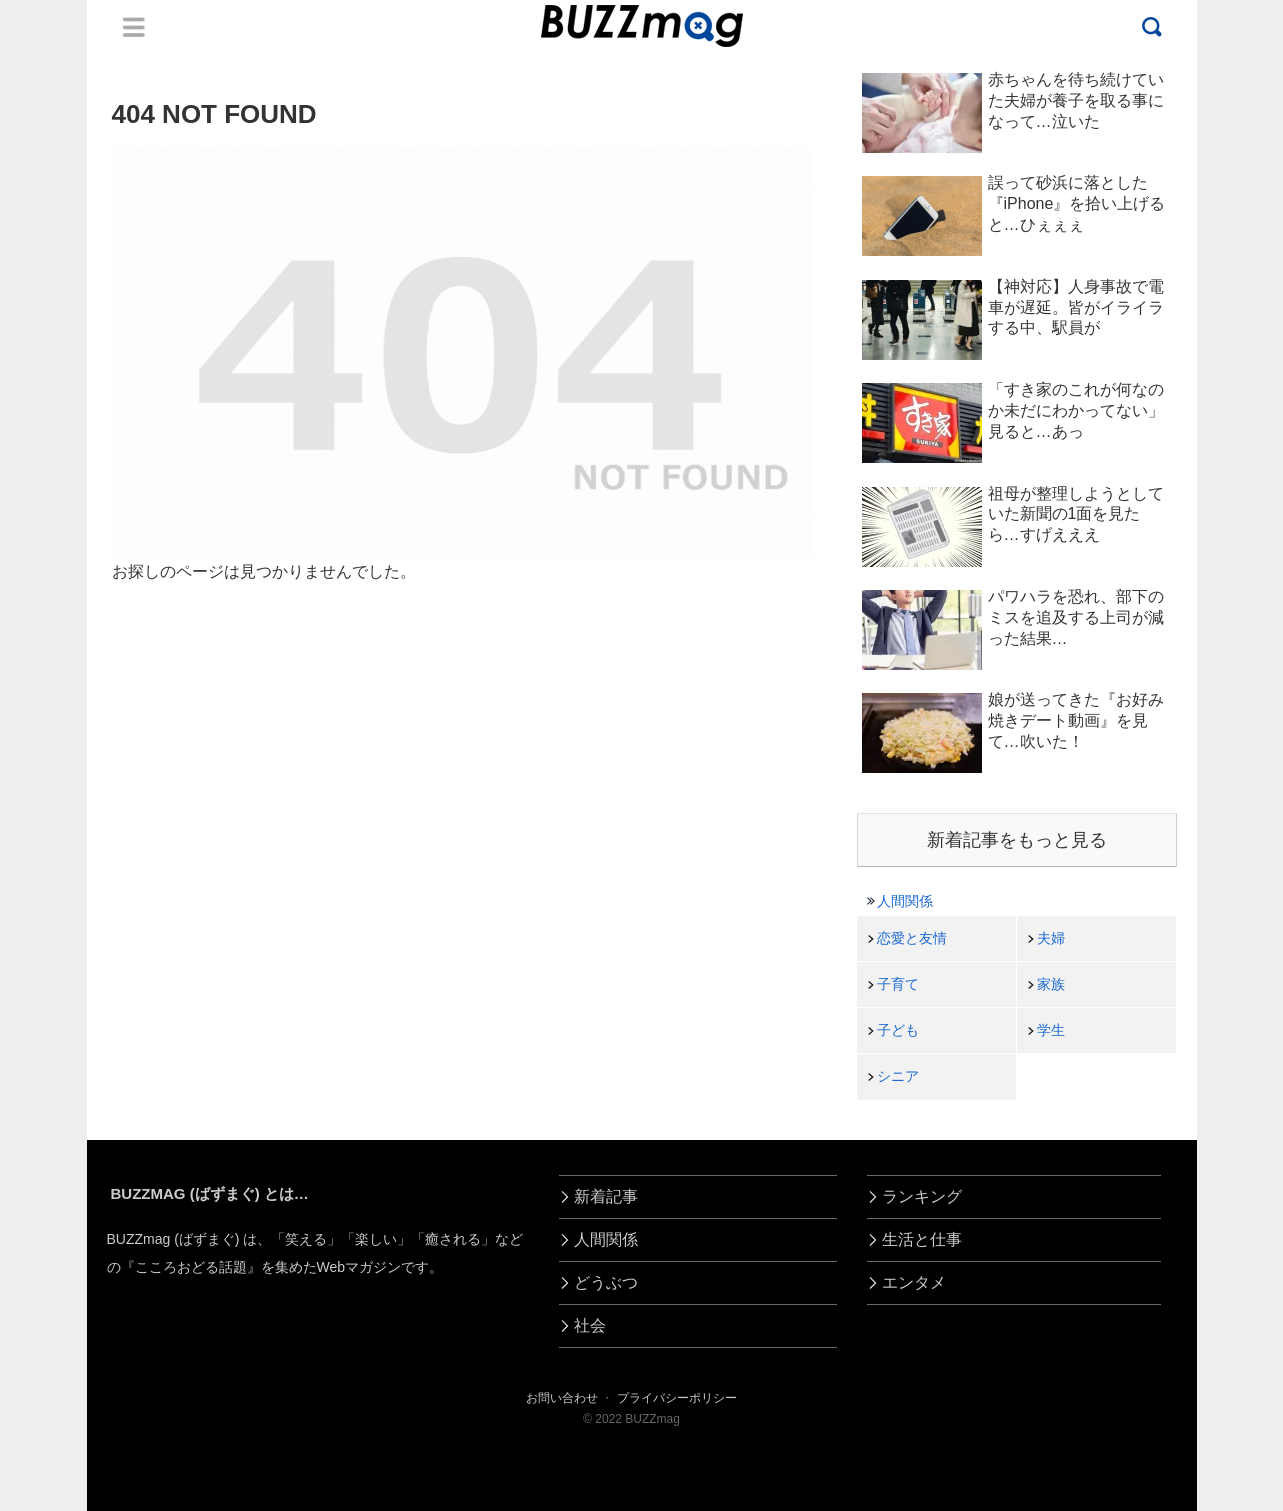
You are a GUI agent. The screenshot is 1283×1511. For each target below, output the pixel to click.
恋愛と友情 (912, 938)
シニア (898, 1076)
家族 (1051, 984)
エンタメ (914, 1282)
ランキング (922, 1196)
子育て (898, 984)
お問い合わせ (562, 1398)
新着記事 (606, 1196)
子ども (898, 1030)
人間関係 (905, 901)
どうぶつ (606, 1282)
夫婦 (1051, 938)
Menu (134, 27)
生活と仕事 (922, 1239)
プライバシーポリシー (677, 1398)
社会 (590, 1325)
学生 (1051, 1030)
